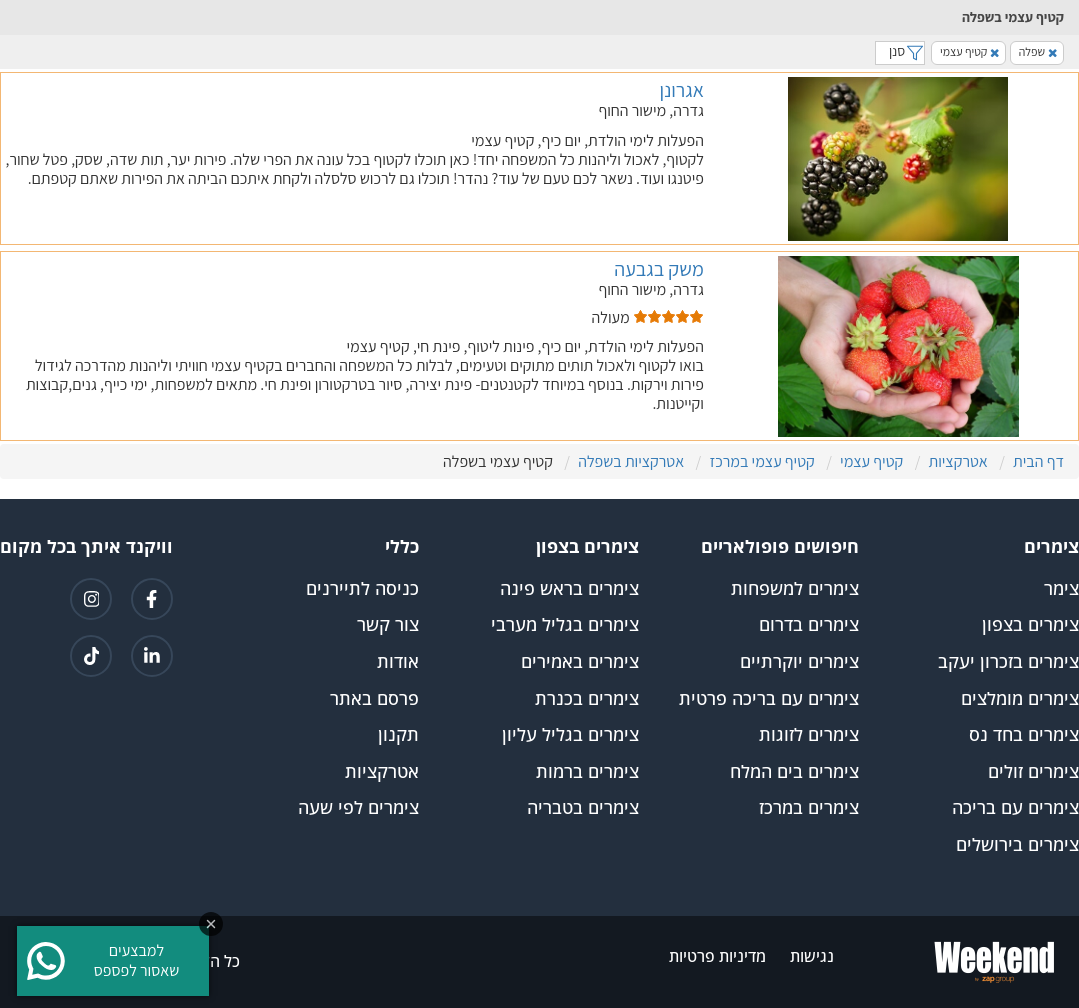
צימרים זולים (1033, 772)
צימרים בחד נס (1024, 735)
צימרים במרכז (809, 808)
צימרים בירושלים (1017, 845)
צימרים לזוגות (809, 735)
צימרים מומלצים (1020, 699)
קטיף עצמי (969, 51)
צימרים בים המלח (794, 772)
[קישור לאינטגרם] (91, 599)
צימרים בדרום (809, 625)
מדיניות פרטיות (717, 956)
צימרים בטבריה (583, 808)
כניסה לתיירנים (362, 589)
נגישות (812, 956)
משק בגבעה (659, 269)
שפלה (1038, 51)
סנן (900, 51)
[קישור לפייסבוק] (152, 599)
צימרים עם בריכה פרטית (769, 699)
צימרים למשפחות (795, 589)
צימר (1061, 589)
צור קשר (388, 625)
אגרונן (682, 90)
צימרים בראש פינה (569, 589)
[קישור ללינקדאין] (152, 656)
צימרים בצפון (1030, 625)
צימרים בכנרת (587, 699)
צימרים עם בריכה (1015, 808)
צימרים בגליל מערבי (565, 625)
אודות (398, 662)
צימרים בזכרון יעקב (1008, 662)
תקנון (398, 735)
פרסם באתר (374, 699)
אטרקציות (382, 772)
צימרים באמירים (580, 662)
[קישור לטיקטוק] (91, 656)
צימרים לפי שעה (358, 808)
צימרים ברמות (587, 772)
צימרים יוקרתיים (799, 662)
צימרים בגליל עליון (570, 735)
